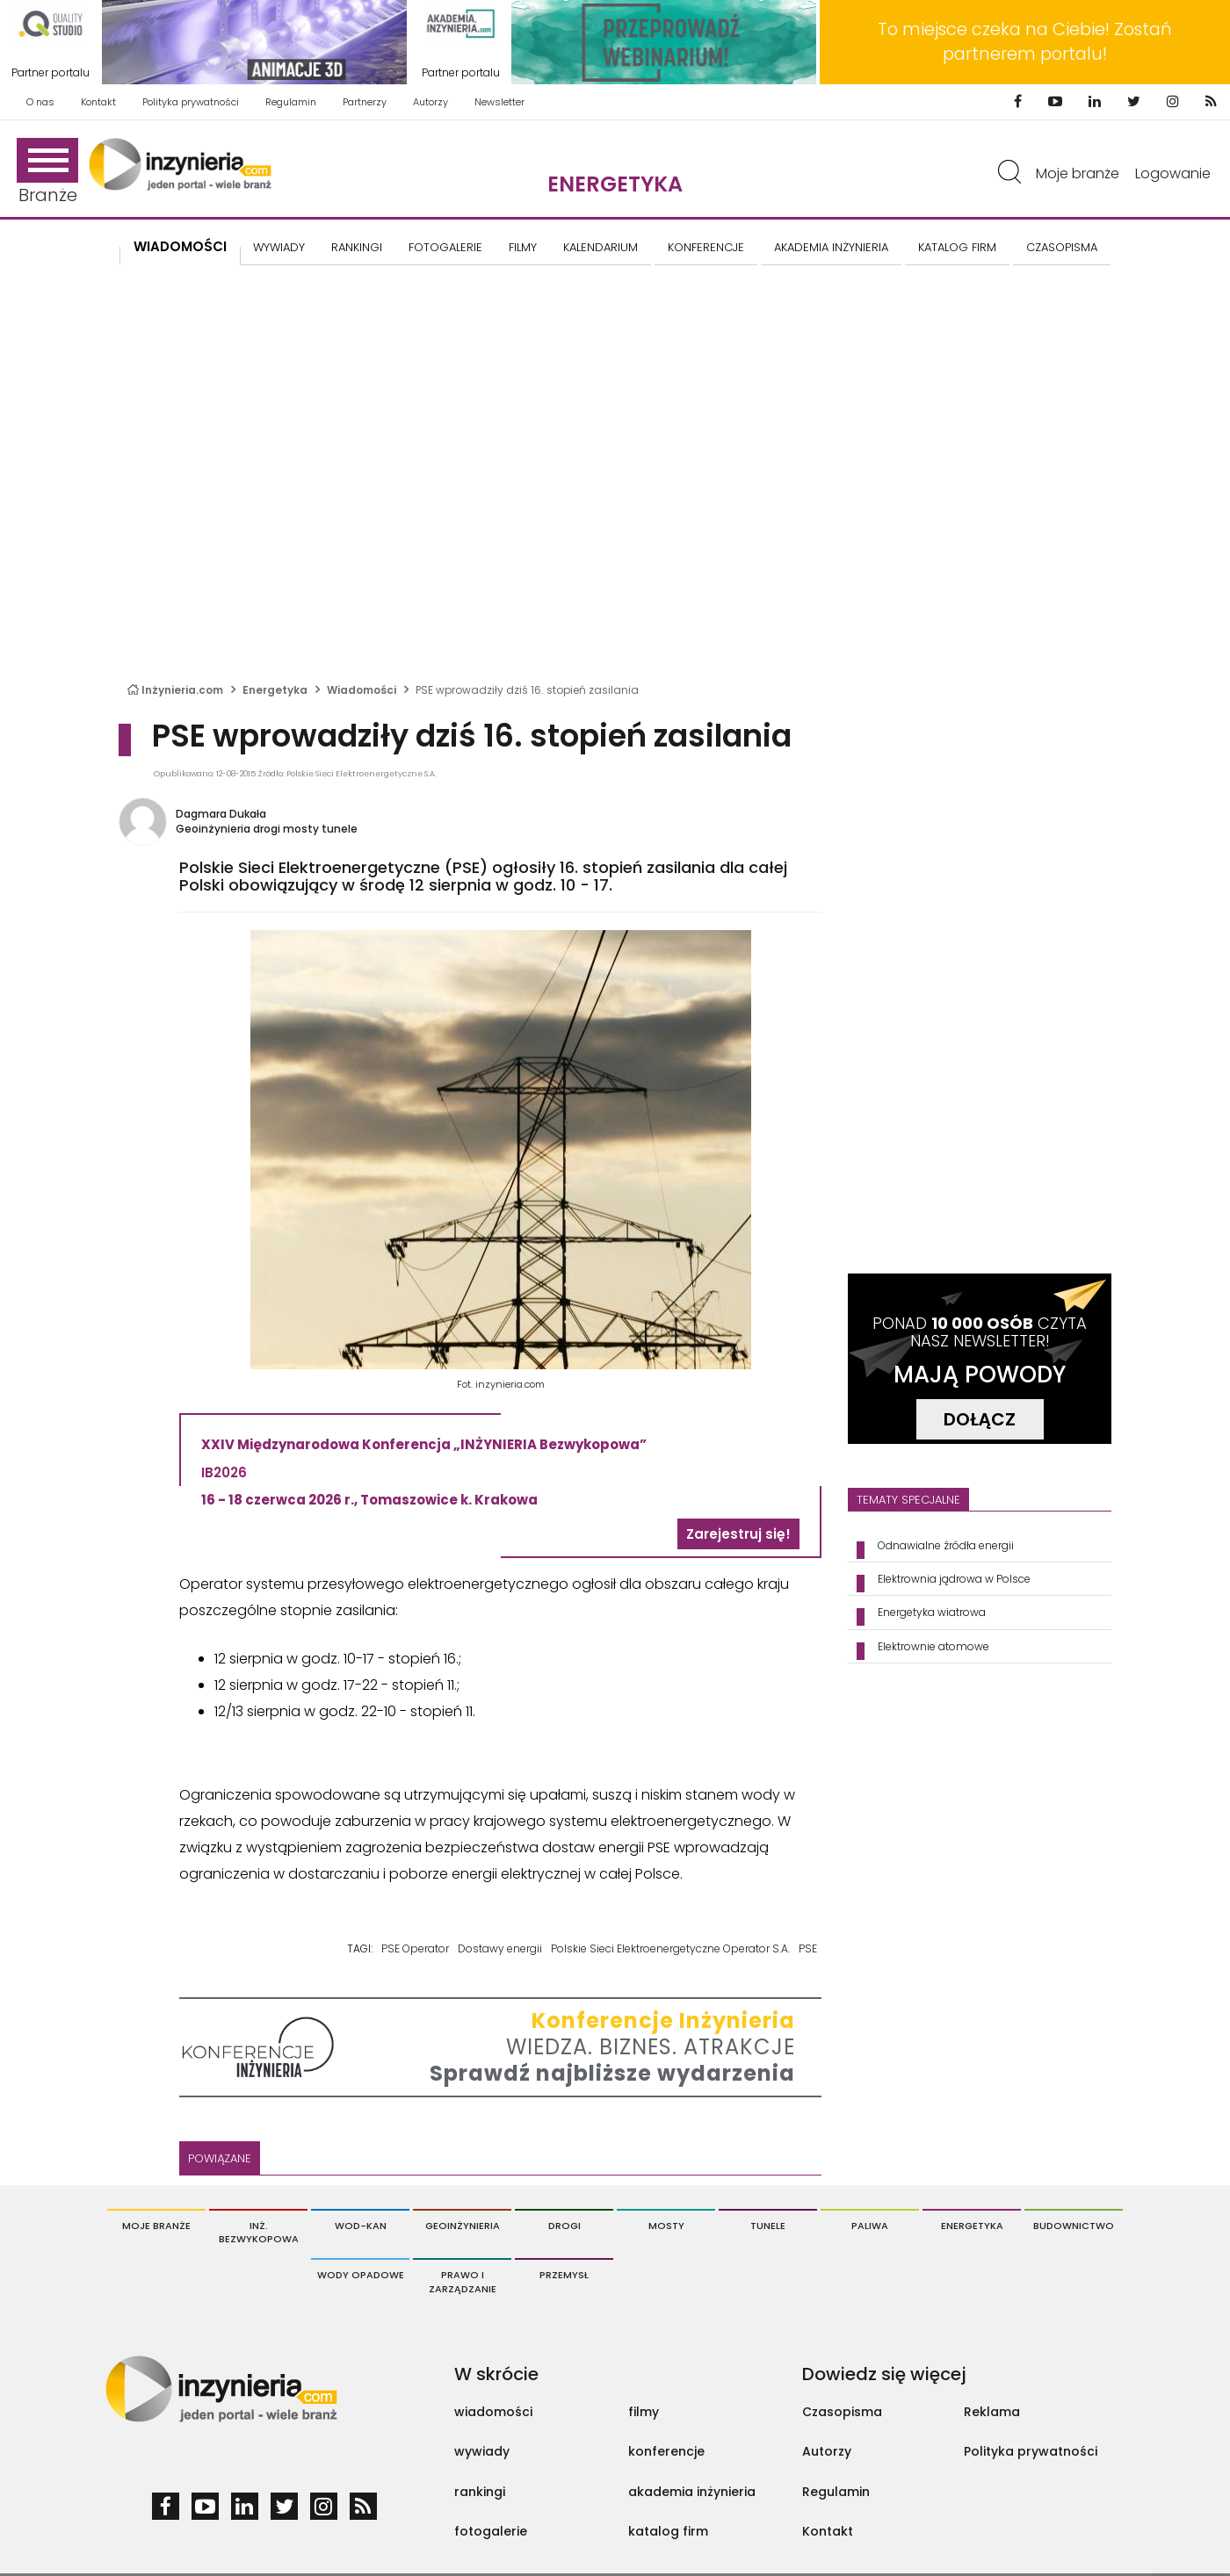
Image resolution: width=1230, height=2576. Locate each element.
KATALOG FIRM (957, 247)
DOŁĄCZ (980, 1419)
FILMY (523, 247)
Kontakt (98, 102)
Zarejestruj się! (738, 1534)
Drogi (564, 2226)
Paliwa (869, 2226)
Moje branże (1077, 173)
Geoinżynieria (462, 2226)
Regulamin (290, 102)
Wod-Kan (361, 2226)
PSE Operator (415, 1948)
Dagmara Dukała (221, 813)
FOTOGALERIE (445, 247)
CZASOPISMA (1061, 247)
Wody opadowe (360, 2275)
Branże (47, 172)
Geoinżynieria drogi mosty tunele (267, 828)
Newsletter (499, 102)
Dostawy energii (500, 1948)
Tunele (767, 2226)
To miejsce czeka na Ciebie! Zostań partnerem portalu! (1025, 42)
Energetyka (615, 184)
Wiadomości (180, 246)
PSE (808, 1948)
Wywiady (279, 247)
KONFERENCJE (706, 247)
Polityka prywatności (190, 102)
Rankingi (356, 247)
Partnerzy (365, 102)
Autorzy (430, 102)
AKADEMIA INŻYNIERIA (831, 247)
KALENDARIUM (600, 247)
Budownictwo (1073, 2226)
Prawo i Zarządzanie (462, 2282)
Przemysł (564, 2275)
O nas (40, 102)
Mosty (666, 2226)
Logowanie (1173, 173)
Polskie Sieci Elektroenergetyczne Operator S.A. (670, 1948)
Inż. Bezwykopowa (259, 2233)
